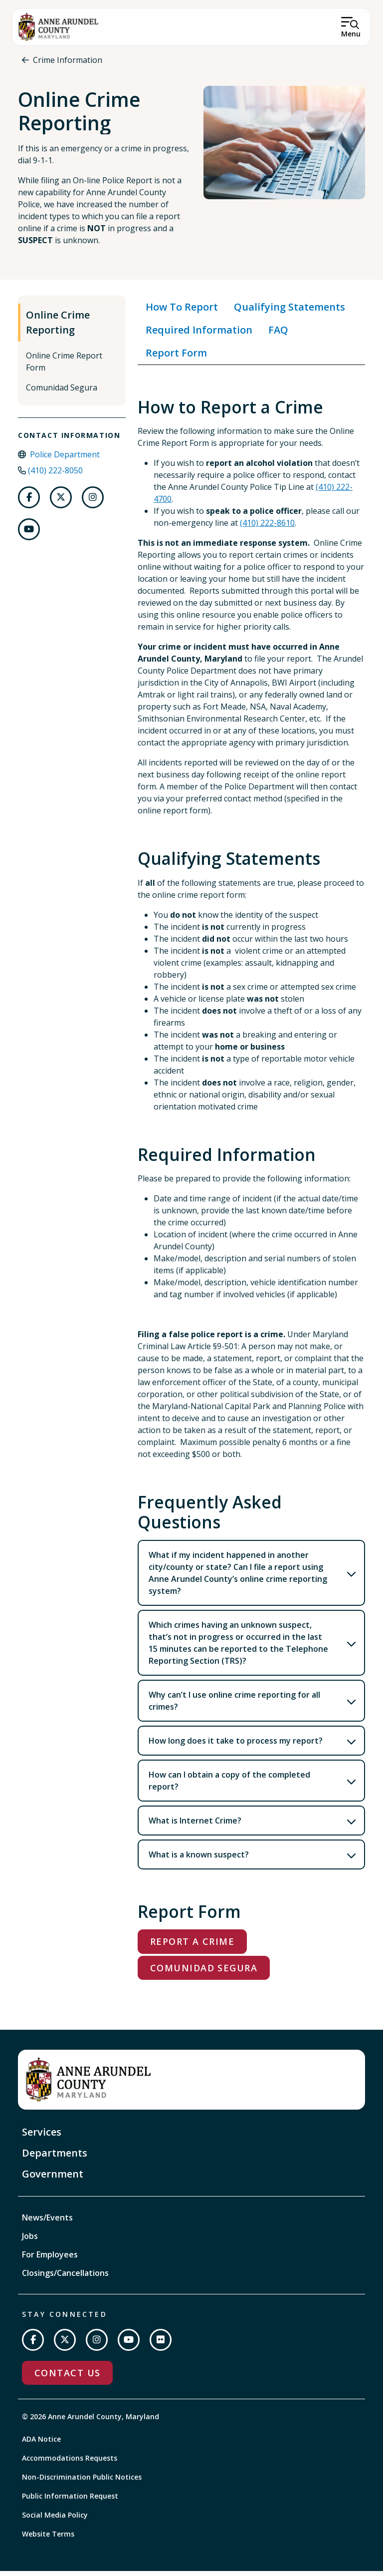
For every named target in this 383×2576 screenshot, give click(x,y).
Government (52, 2178)
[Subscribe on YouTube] (129, 2344)
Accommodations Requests (69, 2463)
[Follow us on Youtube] (29, 534)
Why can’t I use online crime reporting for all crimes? (234, 1705)
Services (41, 2136)
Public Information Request (70, 2501)
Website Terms (48, 2539)
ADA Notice (41, 2444)
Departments (54, 2157)
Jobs (30, 2240)
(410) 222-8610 (267, 527)
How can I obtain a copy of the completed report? (229, 1785)
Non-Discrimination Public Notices (82, 2482)
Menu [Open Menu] (351, 33)
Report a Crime (192, 1946)
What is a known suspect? (199, 1859)
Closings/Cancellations (65, 2277)
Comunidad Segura (61, 391)
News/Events (47, 2221)
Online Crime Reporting (58, 327)
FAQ (278, 334)
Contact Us (67, 2377)
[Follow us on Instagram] (93, 502)
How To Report (182, 311)
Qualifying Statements (289, 311)
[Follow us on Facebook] (29, 502)
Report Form (176, 357)
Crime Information (67, 59)
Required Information (199, 334)
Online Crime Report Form (64, 366)
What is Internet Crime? (195, 1825)
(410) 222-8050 (55, 474)
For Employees (50, 2258)
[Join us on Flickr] (161, 2344)
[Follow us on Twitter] (61, 502)
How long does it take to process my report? (236, 1745)
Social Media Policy (55, 2520)
